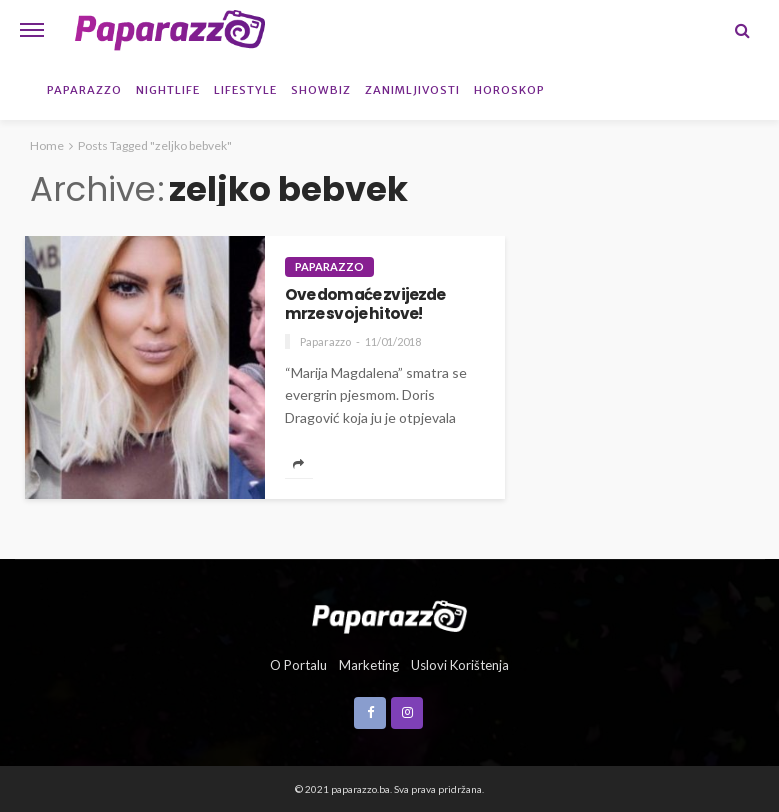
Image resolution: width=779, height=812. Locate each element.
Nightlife (168, 90)
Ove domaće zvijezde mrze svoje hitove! (365, 304)
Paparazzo (84, 90)
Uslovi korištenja (460, 665)
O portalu (298, 665)
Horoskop (509, 90)
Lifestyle (245, 90)
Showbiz (321, 90)
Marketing (369, 665)
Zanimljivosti (412, 90)
